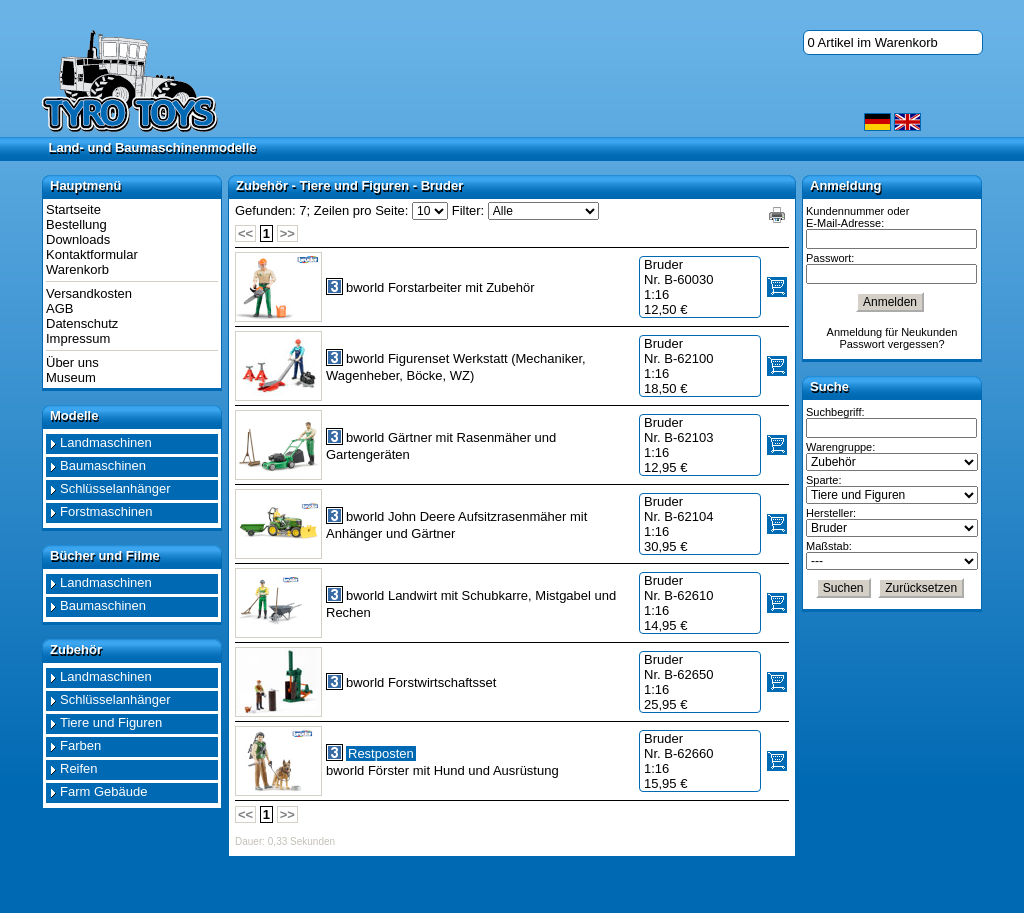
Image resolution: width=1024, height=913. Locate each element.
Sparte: (823, 480)
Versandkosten (89, 293)
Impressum (78, 338)
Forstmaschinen (106, 511)
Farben (80, 745)
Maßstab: (829, 546)
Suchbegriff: (835, 412)
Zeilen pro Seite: (361, 210)
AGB (59, 308)
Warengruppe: (840, 447)
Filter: (468, 210)
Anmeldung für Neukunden (892, 332)
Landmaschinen (106, 442)
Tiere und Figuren (111, 722)
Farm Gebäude (103, 791)
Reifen (79, 768)
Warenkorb (77, 269)
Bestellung (76, 224)
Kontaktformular (92, 254)
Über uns (72, 362)
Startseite (73, 209)
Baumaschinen (103, 465)
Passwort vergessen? (891, 344)
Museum (71, 377)
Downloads (78, 239)
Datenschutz (82, 323)
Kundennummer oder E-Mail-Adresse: (857, 217)
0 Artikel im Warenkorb (873, 42)
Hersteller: (831, 513)
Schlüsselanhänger (115, 488)
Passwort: (830, 258)
